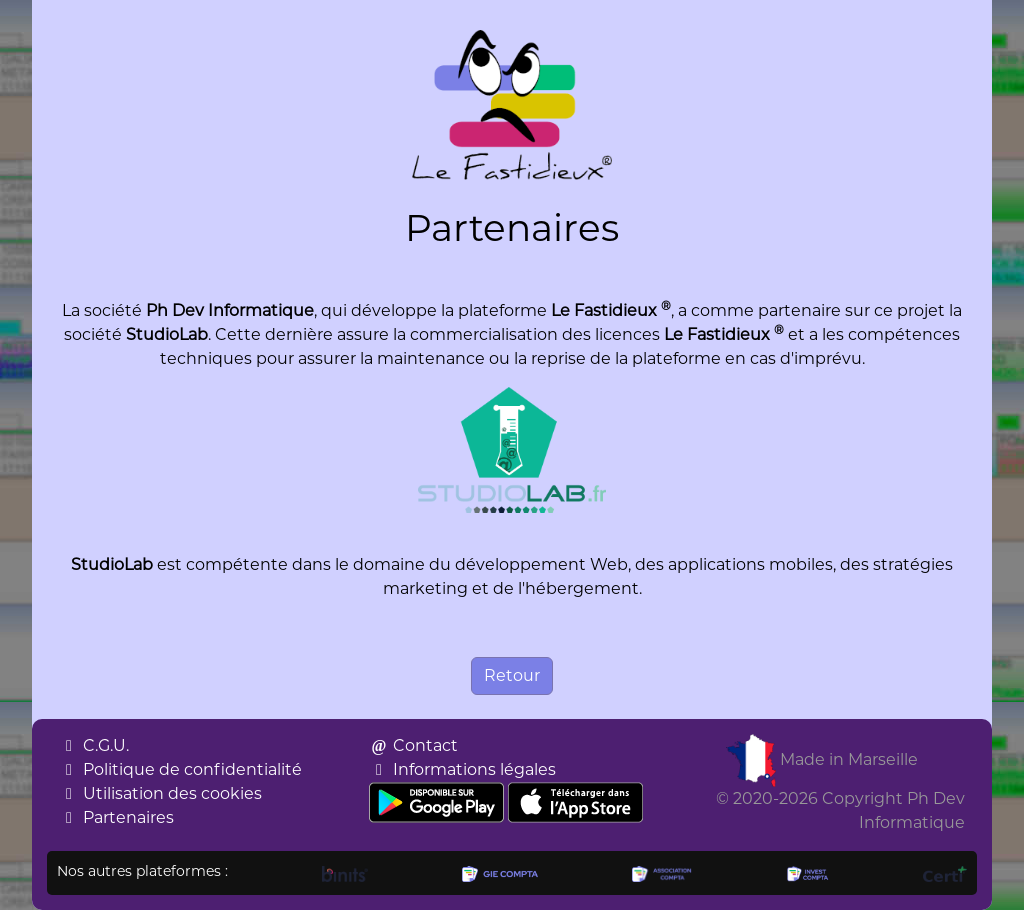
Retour (512, 675)
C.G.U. (94, 745)
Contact (413, 745)
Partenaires (116, 817)
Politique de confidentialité (180, 769)
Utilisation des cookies (160, 793)
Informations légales (462, 769)
